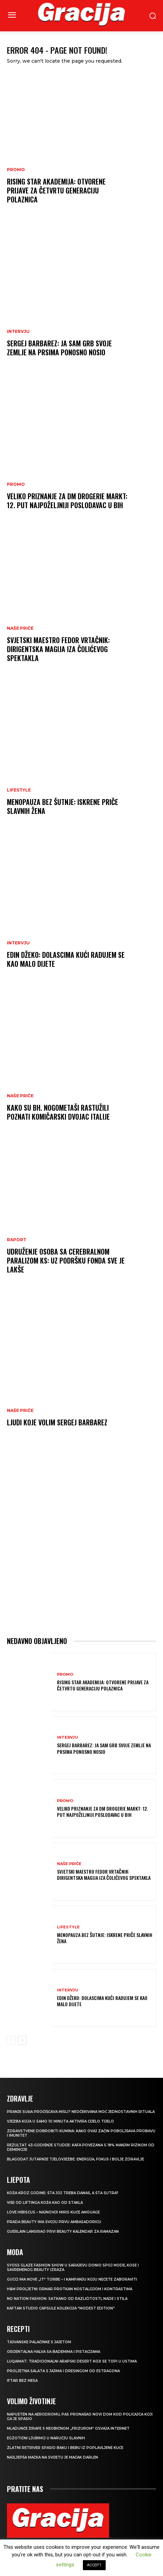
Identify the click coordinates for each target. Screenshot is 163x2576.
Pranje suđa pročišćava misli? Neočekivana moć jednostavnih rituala (81, 2111)
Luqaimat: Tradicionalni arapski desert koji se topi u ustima (72, 2361)
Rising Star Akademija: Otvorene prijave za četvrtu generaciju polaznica (56, 190)
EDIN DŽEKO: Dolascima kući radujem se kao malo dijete (66, 959)
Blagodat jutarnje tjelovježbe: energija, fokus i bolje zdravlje (75, 2159)
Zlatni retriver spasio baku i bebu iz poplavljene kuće (65, 2448)
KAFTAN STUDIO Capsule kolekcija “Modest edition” (61, 2308)
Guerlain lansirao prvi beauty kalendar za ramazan (63, 2231)
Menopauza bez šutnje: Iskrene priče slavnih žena (62, 806)
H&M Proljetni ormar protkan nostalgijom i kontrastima (69, 2289)
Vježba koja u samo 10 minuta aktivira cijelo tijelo (60, 2121)
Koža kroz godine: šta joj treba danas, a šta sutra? (62, 2193)
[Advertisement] (81, 1538)
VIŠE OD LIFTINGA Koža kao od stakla (45, 2202)
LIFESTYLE (19, 790)
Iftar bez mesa (22, 2380)
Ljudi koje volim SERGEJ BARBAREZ (57, 1422)
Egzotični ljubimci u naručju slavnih (46, 2438)
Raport (16, 1240)
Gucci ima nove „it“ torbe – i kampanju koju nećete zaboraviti (72, 2279)
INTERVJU (18, 331)
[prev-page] (11, 2040)
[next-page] (22, 2040)
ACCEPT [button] (94, 2565)
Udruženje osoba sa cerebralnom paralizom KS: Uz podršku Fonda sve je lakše (66, 1260)
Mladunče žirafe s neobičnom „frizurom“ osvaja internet (68, 2428)
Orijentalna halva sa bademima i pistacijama (53, 2351)
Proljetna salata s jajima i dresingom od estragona (63, 2371)
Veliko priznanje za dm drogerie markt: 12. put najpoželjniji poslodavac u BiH (67, 500)
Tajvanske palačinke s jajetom (39, 2342)
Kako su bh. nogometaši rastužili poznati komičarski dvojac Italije (58, 1112)
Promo (16, 170)
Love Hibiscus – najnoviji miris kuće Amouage (53, 2212)
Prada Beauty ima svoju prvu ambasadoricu (54, 2222)
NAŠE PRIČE (20, 628)
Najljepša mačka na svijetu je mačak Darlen (52, 2457)
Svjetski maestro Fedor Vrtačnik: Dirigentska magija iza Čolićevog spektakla (58, 649)
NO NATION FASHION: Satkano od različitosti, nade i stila (67, 2298)
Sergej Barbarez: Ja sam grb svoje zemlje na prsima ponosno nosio (59, 347)
